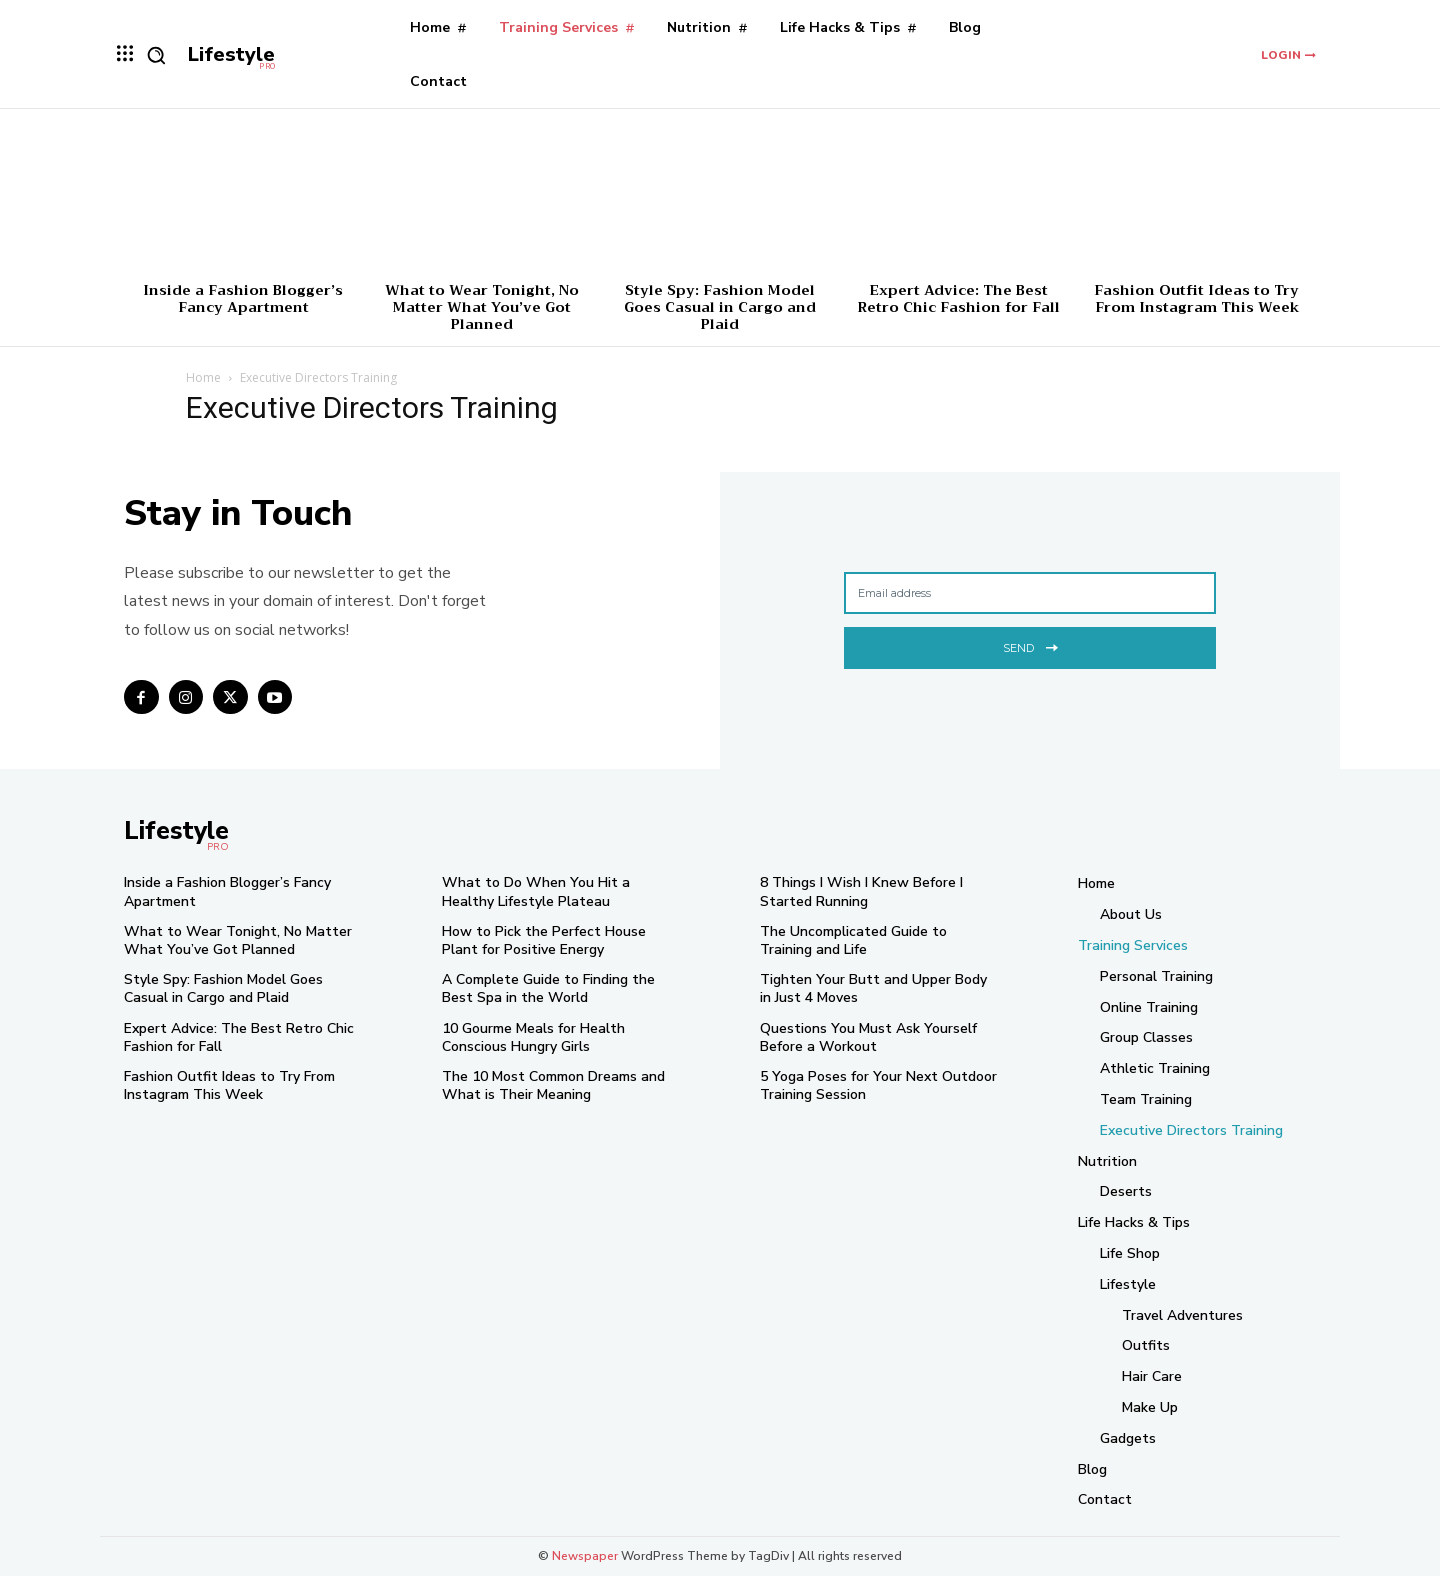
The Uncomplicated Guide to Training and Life (853, 940)
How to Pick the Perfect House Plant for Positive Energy (544, 940)
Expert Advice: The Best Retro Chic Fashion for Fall (958, 298)
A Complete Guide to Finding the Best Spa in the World (548, 988)
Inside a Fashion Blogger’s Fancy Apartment (243, 298)
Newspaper (585, 1556)
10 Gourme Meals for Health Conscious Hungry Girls (533, 1037)
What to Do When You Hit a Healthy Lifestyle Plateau (536, 891)
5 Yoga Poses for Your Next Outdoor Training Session (878, 1085)
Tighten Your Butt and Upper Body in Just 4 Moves (873, 988)
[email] (1030, 593)
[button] (156, 55)
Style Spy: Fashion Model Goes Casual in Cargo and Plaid (720, 307)
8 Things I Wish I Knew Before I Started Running (861, 891)
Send (1030, 645)
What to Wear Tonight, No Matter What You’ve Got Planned (482, 307)
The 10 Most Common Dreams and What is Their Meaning (553, 1085)
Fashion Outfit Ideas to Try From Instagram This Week (1196, 298)
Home (203, 377)
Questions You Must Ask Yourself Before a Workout (868, 1037)
